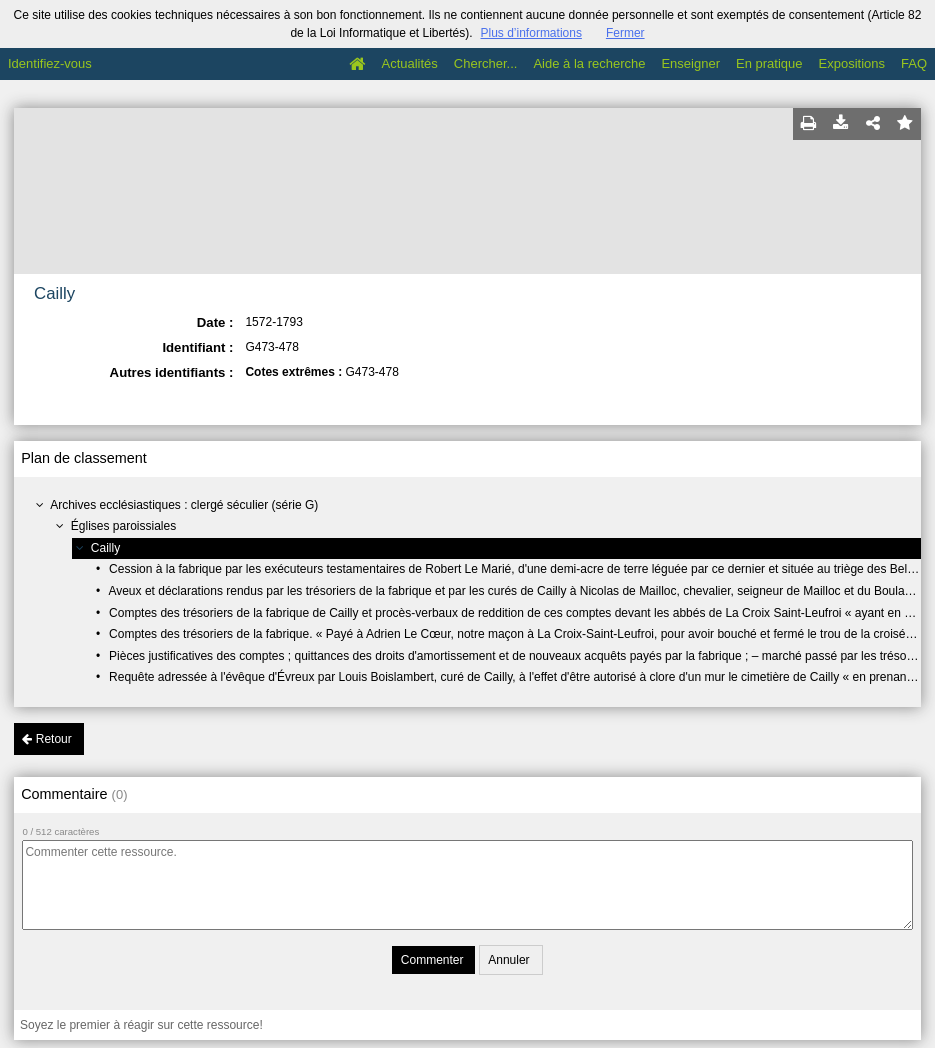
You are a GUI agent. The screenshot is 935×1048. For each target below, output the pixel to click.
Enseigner (690, 63)
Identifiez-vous (50, 63)
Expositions (852, 63)
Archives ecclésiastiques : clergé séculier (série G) (184, 505)
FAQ (914, 63)
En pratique (769, 63)
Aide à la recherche (589, 63)
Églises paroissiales (123, 526)
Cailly (105, 548)
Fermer (625, 33)
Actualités (409, 63)
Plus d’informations (531, 33)
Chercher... (486, 63)
